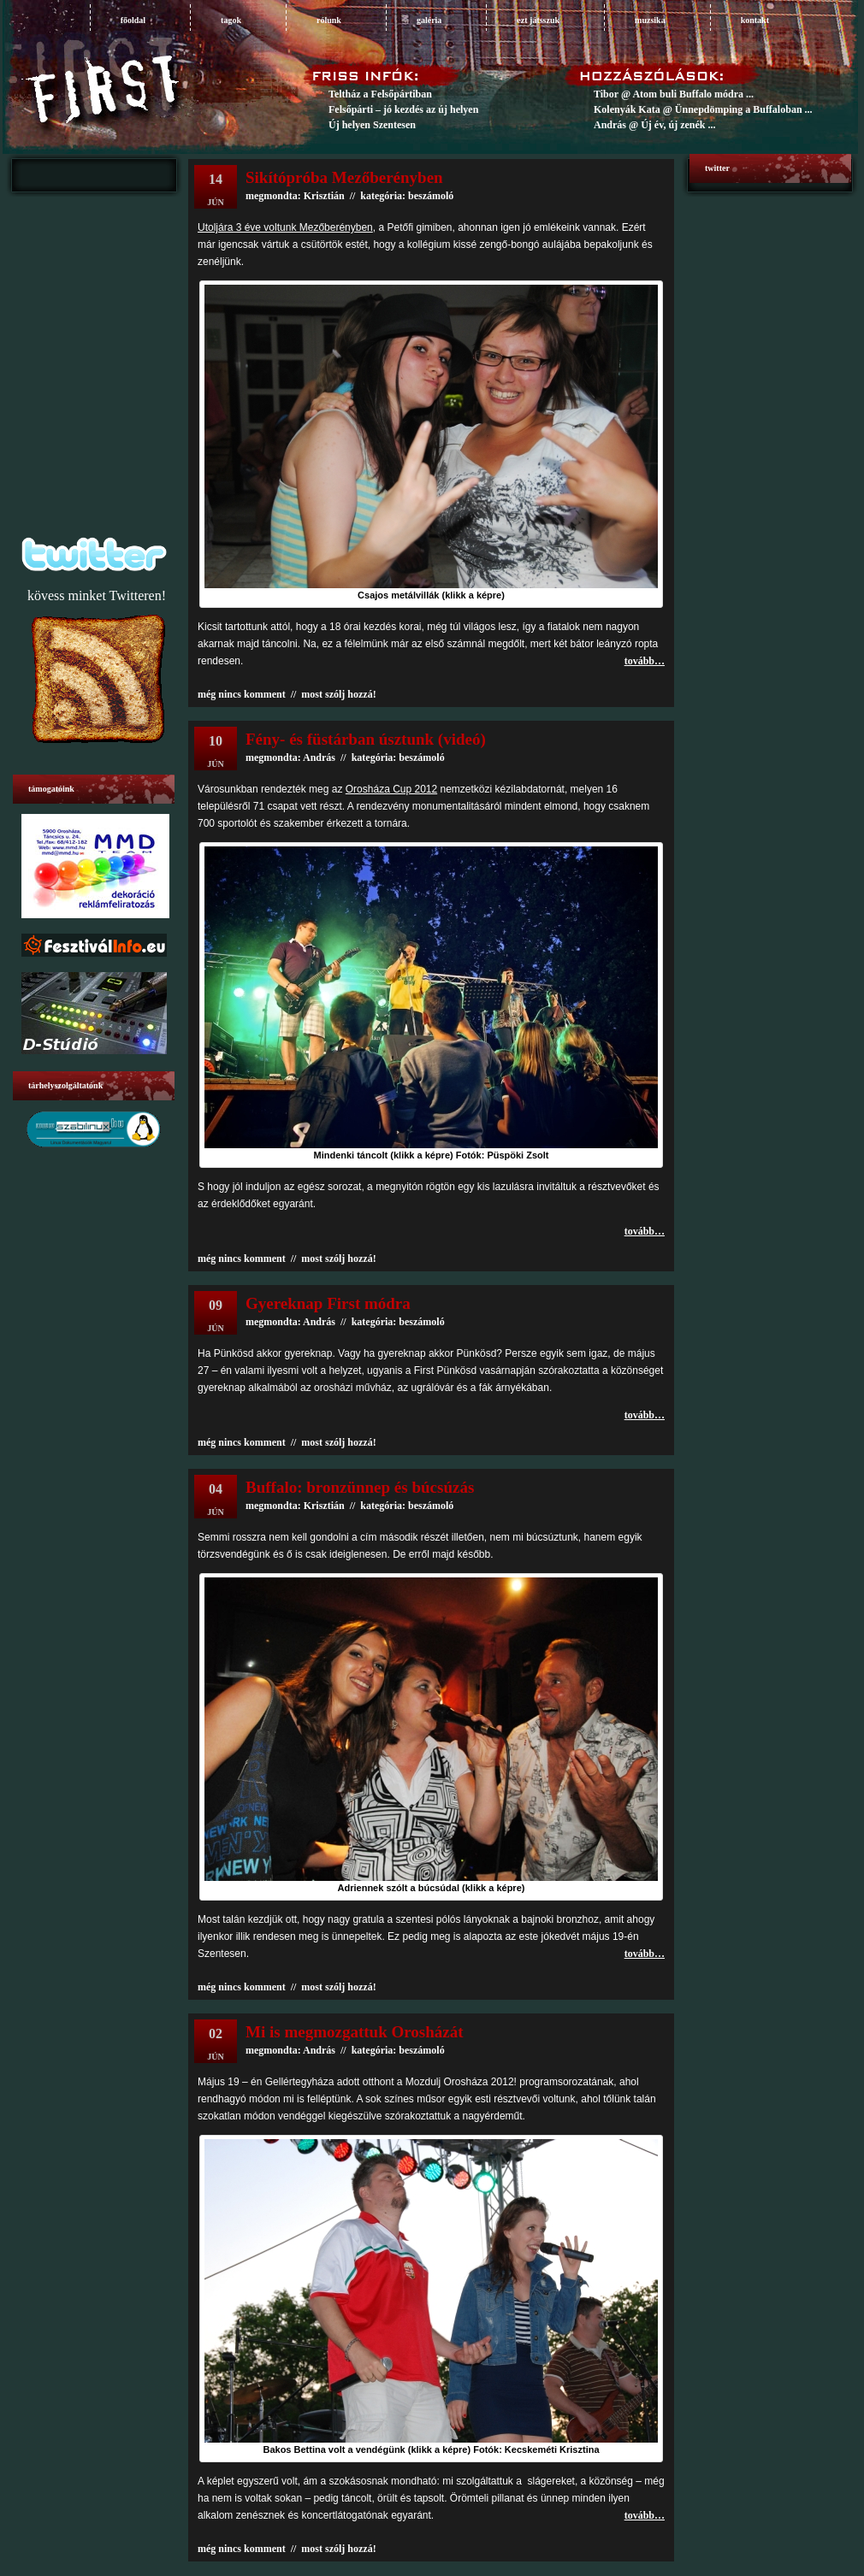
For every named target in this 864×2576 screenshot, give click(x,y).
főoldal (133, 20)
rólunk (329, 20)
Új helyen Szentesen (372, 125)
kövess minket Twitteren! (96, 595)
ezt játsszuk (538, 20)
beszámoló (421, 757)
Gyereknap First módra (328, 1303)
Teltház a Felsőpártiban (380, 94)
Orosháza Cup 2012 (391, 789)
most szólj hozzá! (338, 694)
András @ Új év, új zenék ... (655, 125)
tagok (231, 20)
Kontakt (755, 20)
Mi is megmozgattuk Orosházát (355, 2032)
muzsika (650, 20)
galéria (429, 20)
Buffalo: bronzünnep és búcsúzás (360, 1487)
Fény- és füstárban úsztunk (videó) (366, 739)
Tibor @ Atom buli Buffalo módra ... (674, 94)
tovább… (644, 661)
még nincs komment (242, 694)
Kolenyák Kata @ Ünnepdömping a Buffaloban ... (703, 109)
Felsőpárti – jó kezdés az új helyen (403, 109)
